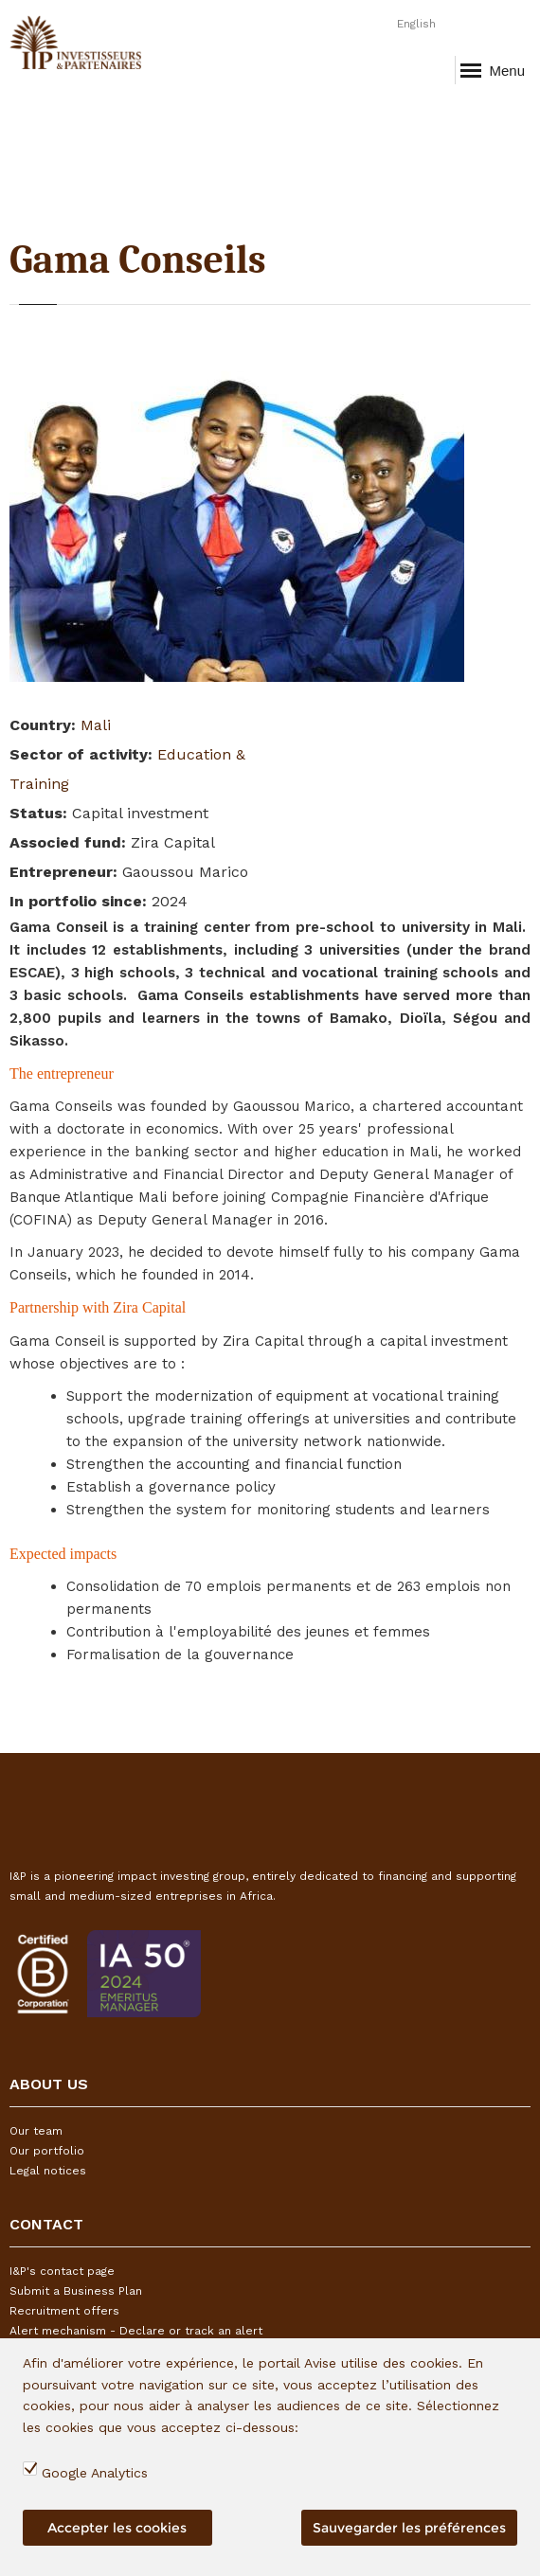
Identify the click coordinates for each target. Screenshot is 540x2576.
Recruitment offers (64, 2310)
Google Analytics (95, 2472)
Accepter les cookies (117, 2527)
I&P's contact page (62, 2271)
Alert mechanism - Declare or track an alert (135, 2330)
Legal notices (47, 2170)
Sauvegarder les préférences (409, 2527)
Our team (36, 2131)
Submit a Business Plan (75, 2291)
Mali (96, 725)
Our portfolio (46, 2150)
